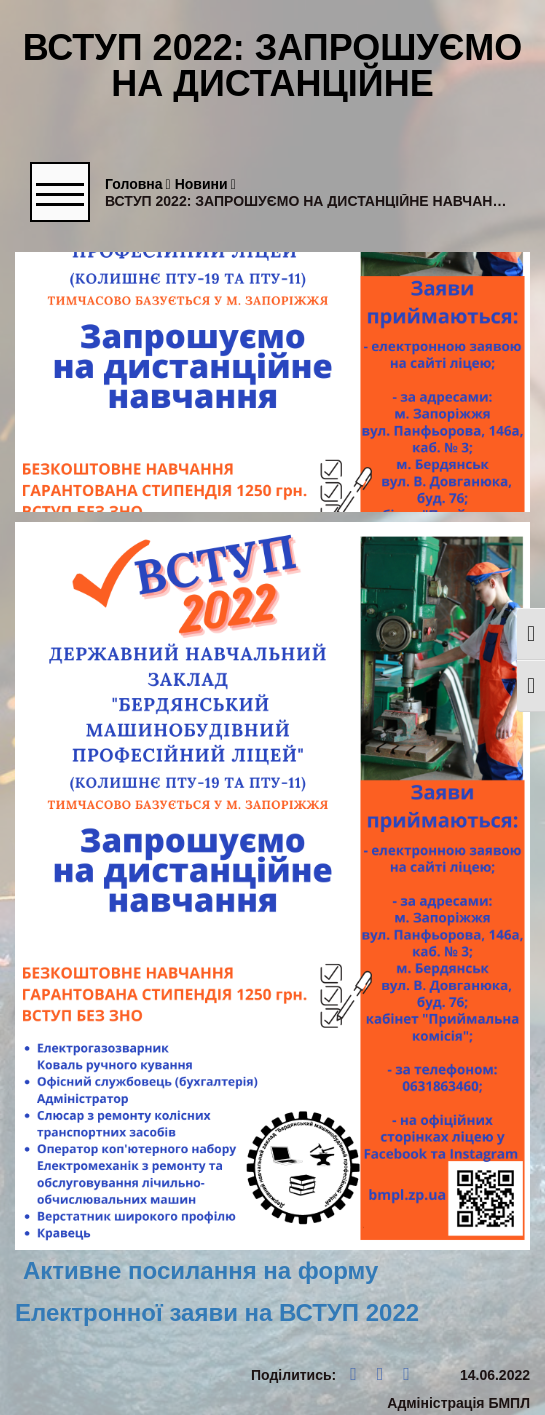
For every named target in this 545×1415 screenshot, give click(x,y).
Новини (205, 184)
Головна (138, 184)
